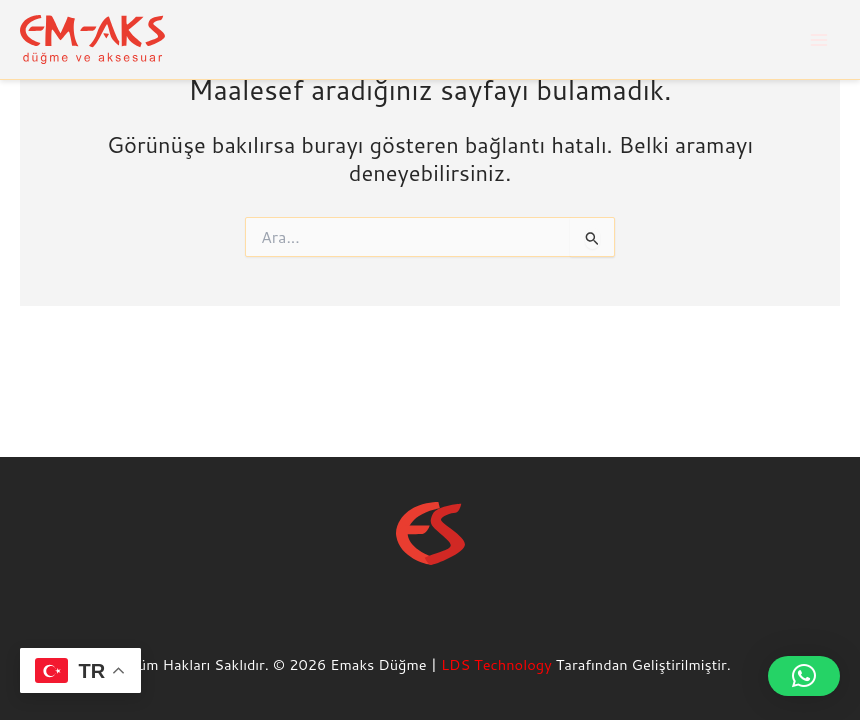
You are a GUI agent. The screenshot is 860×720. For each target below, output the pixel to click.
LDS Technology (496, 664)
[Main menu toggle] (819, 40)
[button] (804, 676)
